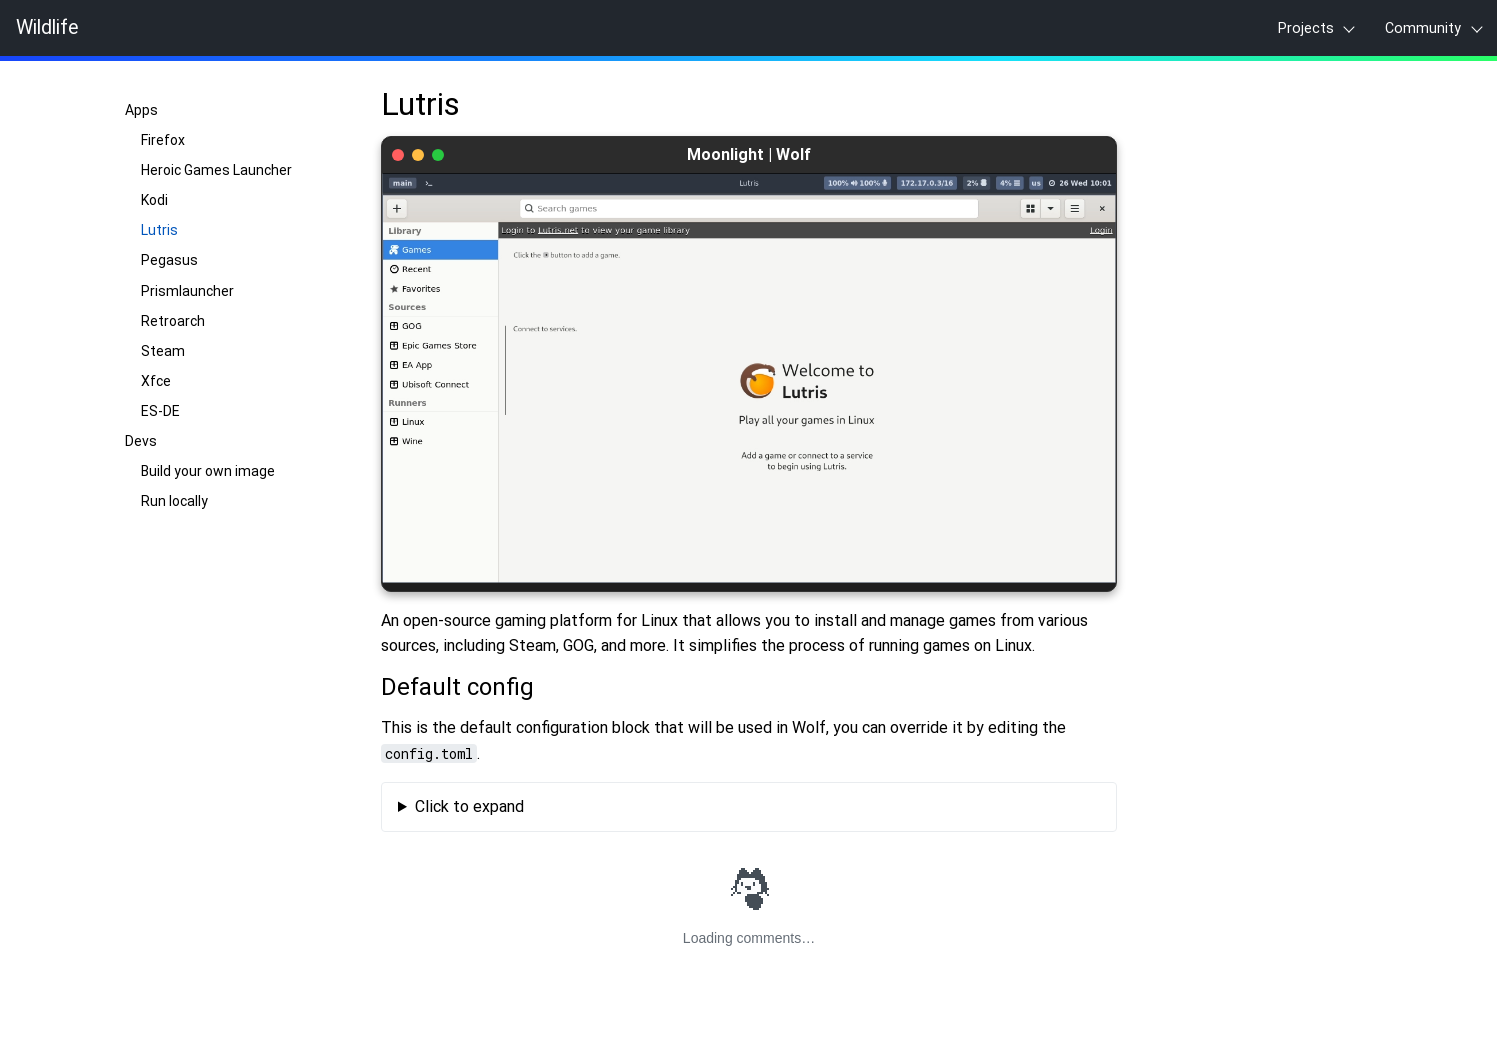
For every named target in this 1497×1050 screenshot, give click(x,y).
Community (1423, 28)
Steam (163, 351)
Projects (1306, 28)
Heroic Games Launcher (216, 170)
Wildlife (47, 28)
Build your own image (208, 471)
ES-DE (160, 411)
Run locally (174, 501)
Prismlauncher (187, 291)
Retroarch (173, 321)
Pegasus (169, 260)
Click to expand (468, 806)
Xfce (156, 381)
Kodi (154, 200)
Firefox (163, 140)
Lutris (159, 230)
